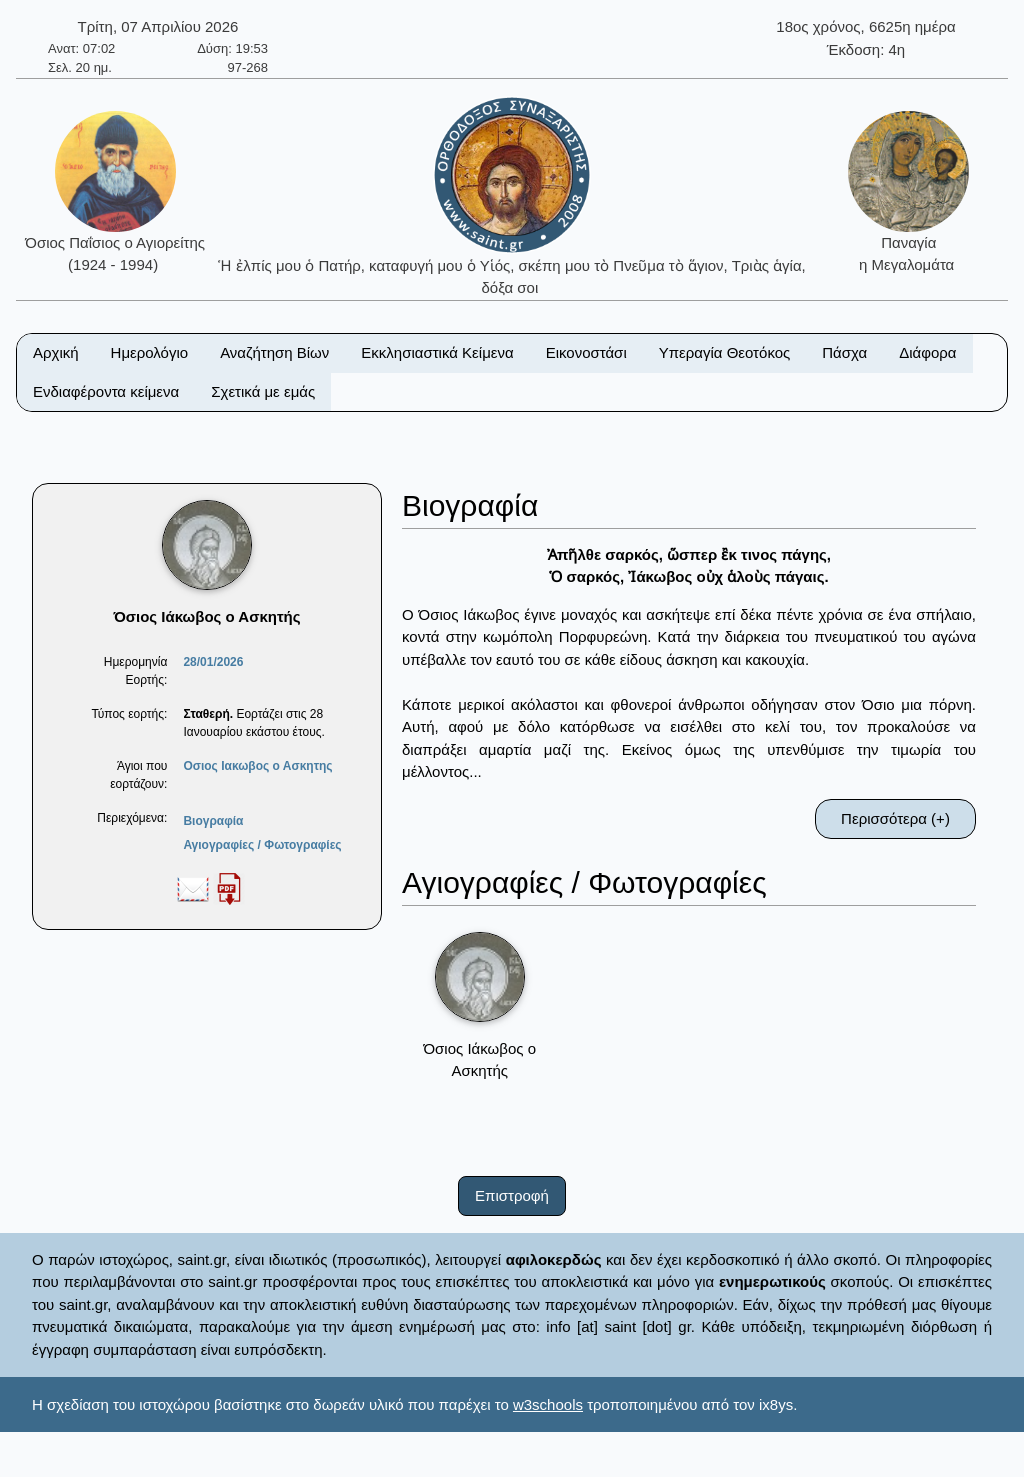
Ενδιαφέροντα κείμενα (106, 391)
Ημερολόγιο (150, 352)
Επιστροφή (512, 1195)
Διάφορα (927, 352)
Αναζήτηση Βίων (274, 352)
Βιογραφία (213, 821)
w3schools (548, 1404)
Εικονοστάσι (586, 352)
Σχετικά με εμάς (263, 391)
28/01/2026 (213, 662)
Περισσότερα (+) (895, 818)
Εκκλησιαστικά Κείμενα (437, 352)
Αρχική (56, 352)
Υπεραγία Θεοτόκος (725, 352)
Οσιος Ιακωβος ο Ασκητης (257, 766)
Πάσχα (844, 352)
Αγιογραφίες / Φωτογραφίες (262, 845)
